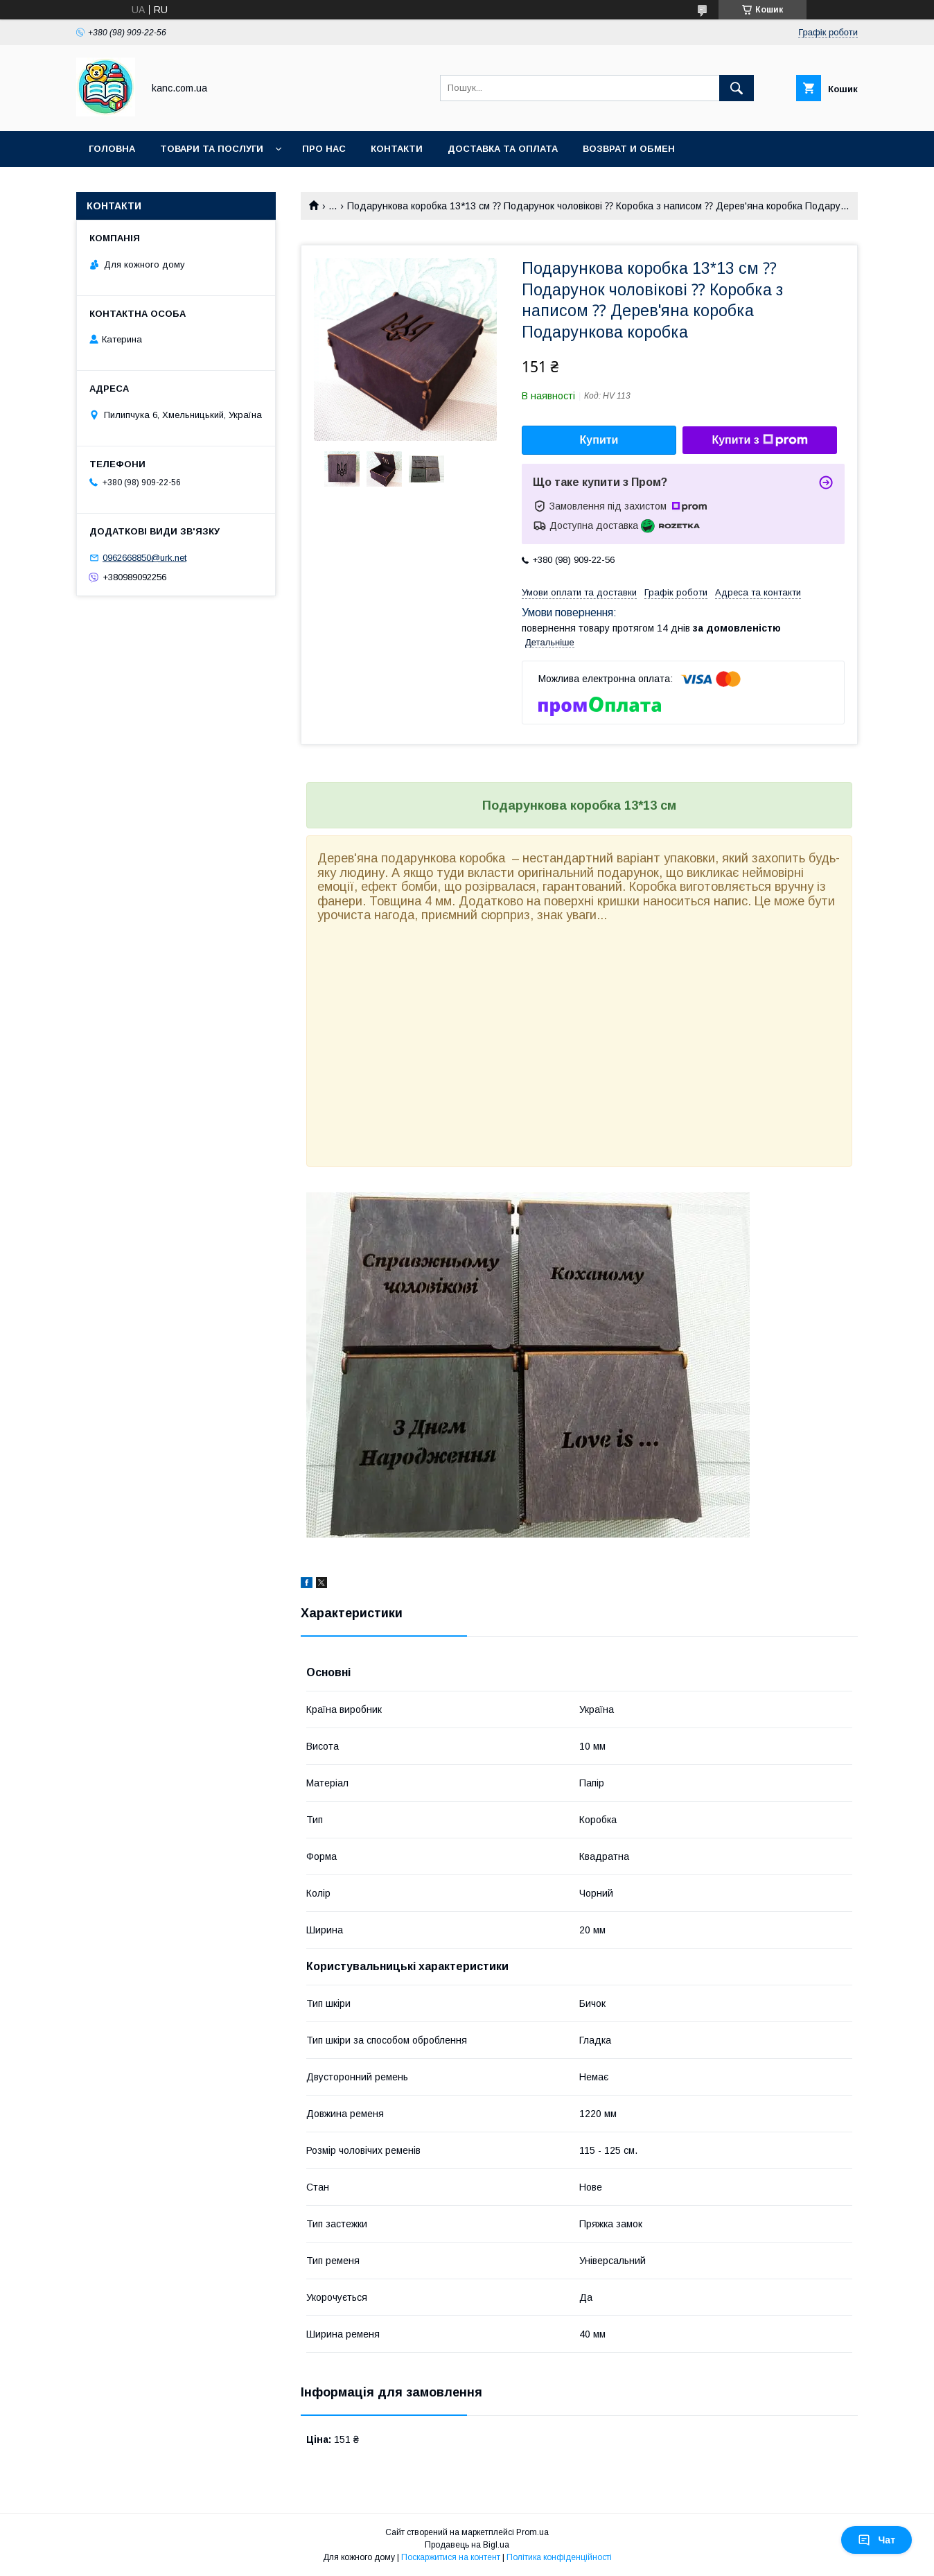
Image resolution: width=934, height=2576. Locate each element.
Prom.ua (532, 2532)
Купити (599, 440)
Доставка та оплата (503, 148)
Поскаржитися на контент (450, 2557)
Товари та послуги (211, 148)
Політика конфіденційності (559, 2557)
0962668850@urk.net (144, 557)
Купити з (759, 440)
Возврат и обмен (629, 148)
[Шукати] (736, 88)
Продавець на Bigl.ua (467, 2545)
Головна (112, 148)
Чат (876, 2540)
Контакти (397, 148)
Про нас (324, 148)
